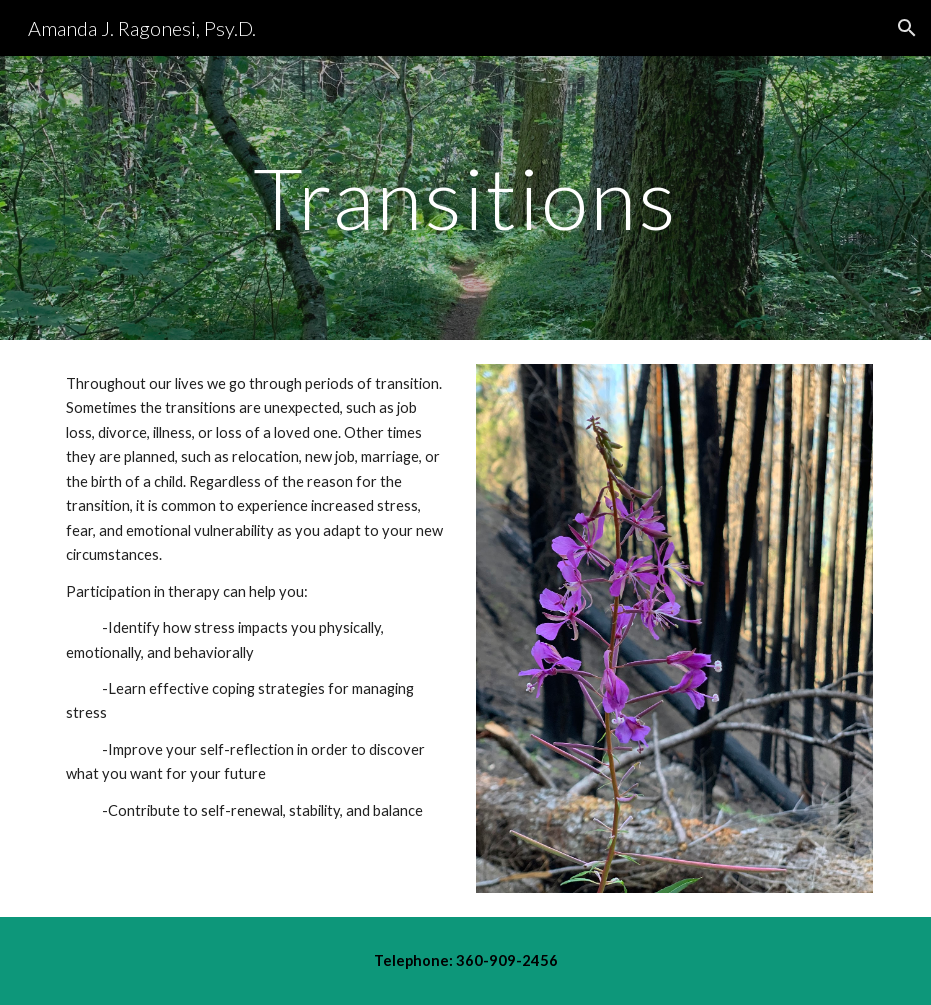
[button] (907, 28)
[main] (465, 197)
